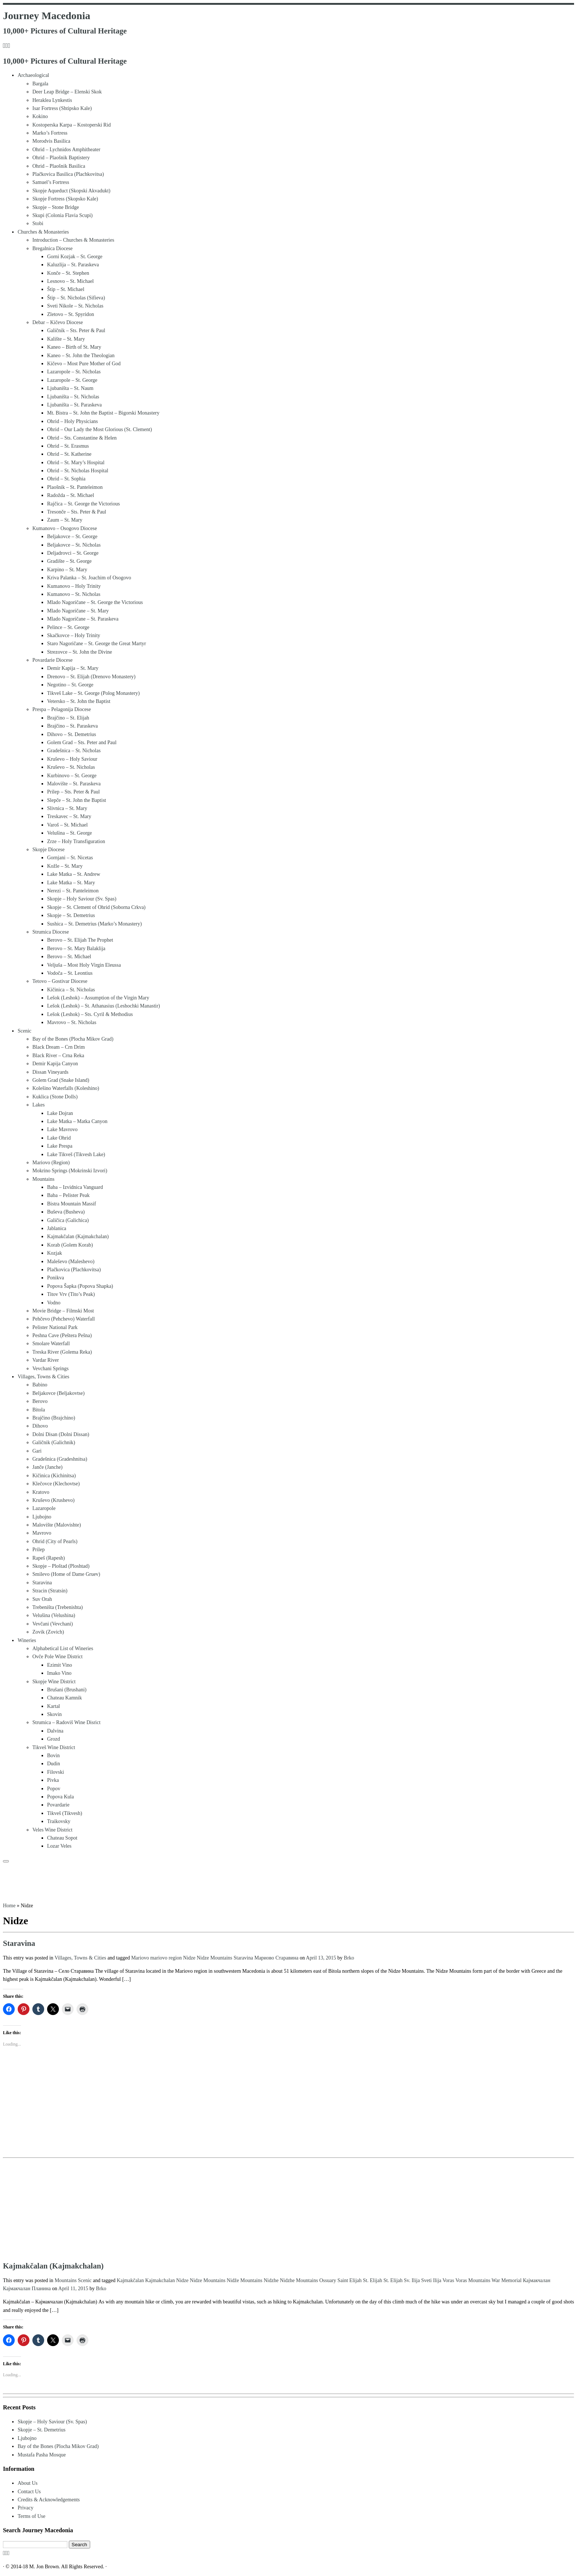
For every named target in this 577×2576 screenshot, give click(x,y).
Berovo (39, 1401)
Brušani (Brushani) (66, 1689)
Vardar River (45, 1360)
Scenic (24, 1031)
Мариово (264, 1958)
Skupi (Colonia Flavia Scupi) (62, 215)
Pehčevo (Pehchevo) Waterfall (63, 1319)
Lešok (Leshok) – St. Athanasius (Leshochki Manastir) (103, 1006)
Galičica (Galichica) (68, 1220)
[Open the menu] (6, 1861)
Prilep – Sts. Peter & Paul (73, 792)
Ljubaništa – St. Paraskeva (74, 405)
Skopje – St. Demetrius (71, 915)
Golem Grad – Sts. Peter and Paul (82, 742)
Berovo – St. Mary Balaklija (76, 948)
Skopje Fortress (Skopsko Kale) (65, 199)
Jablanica (56, 1228)
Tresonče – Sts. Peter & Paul (76, 512)
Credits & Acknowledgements (49, 2499)
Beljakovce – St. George (72, 536)
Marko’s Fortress (49, 133)
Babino (39, 1385)
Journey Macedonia (46, 15)
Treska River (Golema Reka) (62, 1352)
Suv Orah (42, 1599)
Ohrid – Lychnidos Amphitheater (66, 149)
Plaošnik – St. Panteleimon (75, 487)
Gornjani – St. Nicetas (70, 857)
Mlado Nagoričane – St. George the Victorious (95, 602)
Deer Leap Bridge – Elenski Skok (67, 92)
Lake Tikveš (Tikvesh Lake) (76, 1154)
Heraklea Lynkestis (52, 100)
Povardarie (58, 1805)
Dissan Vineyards (50, 1072)
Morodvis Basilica (51, 141)
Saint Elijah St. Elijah (360, 2280)
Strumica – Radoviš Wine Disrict (66, 1722)
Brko (349, 1958)
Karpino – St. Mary (67, 569)
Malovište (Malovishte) (56, 1525)
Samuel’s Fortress (50, 182)
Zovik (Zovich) (48, 1632)
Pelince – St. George (68, 627)
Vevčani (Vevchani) (52, 1624)
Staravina (42, 1582)
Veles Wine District (52, 1830)
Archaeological (33, 75)
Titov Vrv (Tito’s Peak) (71, 1294)
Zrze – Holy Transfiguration (76, 841)
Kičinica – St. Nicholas (71, 989)
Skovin (54, 1714)
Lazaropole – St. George (72, 380)
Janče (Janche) (47, 1467)
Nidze (190, 1958)
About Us (28, 2483)
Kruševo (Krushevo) (53, 1500)
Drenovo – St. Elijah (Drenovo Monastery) (91, 676)
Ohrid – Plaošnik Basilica (58, 166)
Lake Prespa (59, 1146)
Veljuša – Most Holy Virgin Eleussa (84, 965)
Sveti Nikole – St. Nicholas (75, 306)
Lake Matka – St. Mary (71, 882)
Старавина (287, 1958)
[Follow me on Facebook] (7, 45)
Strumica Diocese (50, 932)
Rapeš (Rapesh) (48, 1558)
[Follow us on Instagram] (9, 45)
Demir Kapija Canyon (55, 1063)
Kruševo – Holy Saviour (72, 759)
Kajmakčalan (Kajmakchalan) (78, 1236)
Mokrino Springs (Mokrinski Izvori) (69, 1170)
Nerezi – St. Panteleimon (73, 890)
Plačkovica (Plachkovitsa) (74, 1269)
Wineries (27, 1640)
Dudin (53, 1763)
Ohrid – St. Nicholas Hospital (77, 470)
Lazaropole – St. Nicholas (73, 371)
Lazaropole (44, 1508)
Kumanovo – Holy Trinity (74, 586)
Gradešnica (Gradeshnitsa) (59, 1459)
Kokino (40, 116)
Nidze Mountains (215, 1958)
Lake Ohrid (59, 1138)
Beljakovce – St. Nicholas (73, 545)
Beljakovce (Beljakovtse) (58, 1393)
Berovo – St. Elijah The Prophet (80, 940)
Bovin (53, 1755)
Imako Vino (59, 1673)
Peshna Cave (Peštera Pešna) (62, 1335)
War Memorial (507, 2280)
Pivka (53, 1780)
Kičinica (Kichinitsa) (54, 1475)
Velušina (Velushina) (53, 1615)
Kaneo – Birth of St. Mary (74, 347)
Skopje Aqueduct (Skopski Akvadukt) (71, 190)
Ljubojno (41, 1517)
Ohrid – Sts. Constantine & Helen (82, 438)
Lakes (38, 1105)
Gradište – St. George (69, 561)
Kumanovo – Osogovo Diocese (64, 528)
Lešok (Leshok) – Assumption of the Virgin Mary (98, 998)
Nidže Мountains (245, 2280)
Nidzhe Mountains (299, 2280)
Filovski (55, 1772)
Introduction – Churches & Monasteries (73, 240)
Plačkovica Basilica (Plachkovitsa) (68, 174)
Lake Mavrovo (62, 1129)
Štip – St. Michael (65, 289)
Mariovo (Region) (51, 1162)
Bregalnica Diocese (52, 248)
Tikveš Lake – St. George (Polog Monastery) (93, 693)
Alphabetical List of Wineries (62, 1648)
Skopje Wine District (53, 1681)
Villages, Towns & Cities (43, 1376)
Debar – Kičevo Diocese (57, 322)
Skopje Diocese (48, 849)
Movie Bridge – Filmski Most (63, 1311)
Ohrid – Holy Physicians (72, 421)
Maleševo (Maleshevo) (71, 1261)
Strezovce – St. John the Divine (79, 652)
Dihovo (40, 1426)
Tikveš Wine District (53, 1747)
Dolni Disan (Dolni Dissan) (60, 1434)
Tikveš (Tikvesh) (64, 1813)
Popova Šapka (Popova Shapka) (80, 1286)
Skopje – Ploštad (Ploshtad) (60, 1566)
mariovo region (166, 1958)
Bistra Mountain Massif (71, 1204)
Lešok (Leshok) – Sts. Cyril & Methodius (90, 1014)
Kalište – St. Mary (66, 339)
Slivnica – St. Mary (67, 808)
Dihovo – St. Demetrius (71, 734)
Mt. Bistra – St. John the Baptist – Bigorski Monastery (103, 413)
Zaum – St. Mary (64, 520)
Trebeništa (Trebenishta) (57, 1607)
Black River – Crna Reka (58, 1055)
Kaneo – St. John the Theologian (80, 355)
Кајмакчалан (537, 2280)
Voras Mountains (473, 2280)
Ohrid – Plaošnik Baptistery (61, 157)
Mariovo (140, 1958)
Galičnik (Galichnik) (53, 1442)
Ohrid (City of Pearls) (54, 1541)
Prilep (38, 1549)
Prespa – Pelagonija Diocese (61, 709)
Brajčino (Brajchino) (53, 1418)
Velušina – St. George (69, 833)
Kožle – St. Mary (64, 866)
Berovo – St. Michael (69, 956)
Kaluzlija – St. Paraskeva (73, 264)
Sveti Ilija (431, 2280)
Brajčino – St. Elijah (68, 718)
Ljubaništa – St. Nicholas (73, 396)
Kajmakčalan (131, 2280)
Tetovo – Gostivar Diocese (59, 981)
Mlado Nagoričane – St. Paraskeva (82, 619)
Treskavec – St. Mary (69, 816)
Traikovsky (58, 1821)
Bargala (40, 83)
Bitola (38, 1410)
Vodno (53, 1302)
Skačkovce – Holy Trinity (73, 635)
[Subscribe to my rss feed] (4, 45)
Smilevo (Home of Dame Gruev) (66, 1574)
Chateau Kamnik (64, 1698)
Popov (53, 1788)
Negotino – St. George (70, 684)
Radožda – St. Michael (70, 495)
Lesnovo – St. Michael (70, 281)
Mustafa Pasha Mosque (42, 2455)
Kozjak (54, 1253)
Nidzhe (271, 2280)
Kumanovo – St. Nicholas (73, 594)
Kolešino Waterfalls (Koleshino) (65, 1088)
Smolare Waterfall (51, 1343)
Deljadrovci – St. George (73, 553)
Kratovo (40, 1492)
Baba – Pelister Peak (68, 1195)
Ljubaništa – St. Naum (70, 388)
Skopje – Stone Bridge (55, 207)
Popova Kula (60, 1796)
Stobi (37, 223)
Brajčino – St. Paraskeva (72, 726)
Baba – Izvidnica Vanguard (75, 1187)
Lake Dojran (60, 1113)
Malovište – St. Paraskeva (73, 783)
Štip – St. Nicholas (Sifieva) (76, 298)
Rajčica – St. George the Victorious (83, 504)
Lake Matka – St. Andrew (73, 874)
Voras (449, 2280)
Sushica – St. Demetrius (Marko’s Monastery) (94, 924)
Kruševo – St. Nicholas (71, 767)
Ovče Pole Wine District (57, 1656)
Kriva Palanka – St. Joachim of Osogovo (89, 577)
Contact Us (29, 2491)
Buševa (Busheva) (66, 1212)
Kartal (53, 1706)
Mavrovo (41, 1533)
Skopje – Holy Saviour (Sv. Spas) (81, 899)
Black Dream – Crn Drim (58, 1047)
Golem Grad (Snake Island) (60, 1080)
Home (9, 1905)
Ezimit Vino (59, 1665)
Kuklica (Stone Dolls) (55, 1096)
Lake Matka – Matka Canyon (77, 1121)
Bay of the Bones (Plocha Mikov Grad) (72, 1039)
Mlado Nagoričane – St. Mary (78, 611)
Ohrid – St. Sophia (66, 479)
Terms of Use (31, 2516)
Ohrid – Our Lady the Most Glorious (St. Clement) (99, 429)
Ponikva (55, 1277)
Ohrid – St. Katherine (69, 454)
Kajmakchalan (160, 2280)
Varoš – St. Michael (67, 825)
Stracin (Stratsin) (49, 1590)
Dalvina (55, 1731)
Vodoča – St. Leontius (69, 973)
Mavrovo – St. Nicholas (71, 1022)
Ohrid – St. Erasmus (68, 446)
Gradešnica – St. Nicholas (73, 750)
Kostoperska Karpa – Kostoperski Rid (71, 125)
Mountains (43, 1179)
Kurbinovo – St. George (71, 775)
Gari (37, 1451)
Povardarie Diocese (52, 660)
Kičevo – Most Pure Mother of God (84, 363)
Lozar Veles (59, 1846)
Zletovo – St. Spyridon (70, 314)
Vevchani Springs (50, 1368)
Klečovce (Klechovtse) (56, 1483)
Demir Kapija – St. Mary (73, 668)
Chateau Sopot (62, 1838)
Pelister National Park (55, 1327)
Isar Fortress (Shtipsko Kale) (62, 108)
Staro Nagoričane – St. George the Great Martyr (96, 643)
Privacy (25, 2508)
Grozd (53, 1739)
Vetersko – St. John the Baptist (78, 701)
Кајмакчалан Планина (27, 2288)
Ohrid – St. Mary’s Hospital (76, 462)
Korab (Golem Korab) (70, 1245)
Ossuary (328, 2280)
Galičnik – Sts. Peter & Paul (76, 330)
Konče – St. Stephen (68, 273)
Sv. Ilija (412, 2280)
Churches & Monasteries (43, 232)
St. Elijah (393, 2280)
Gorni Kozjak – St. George (74, 256)
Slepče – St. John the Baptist (76, 800)
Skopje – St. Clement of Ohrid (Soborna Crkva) (96, 907)
